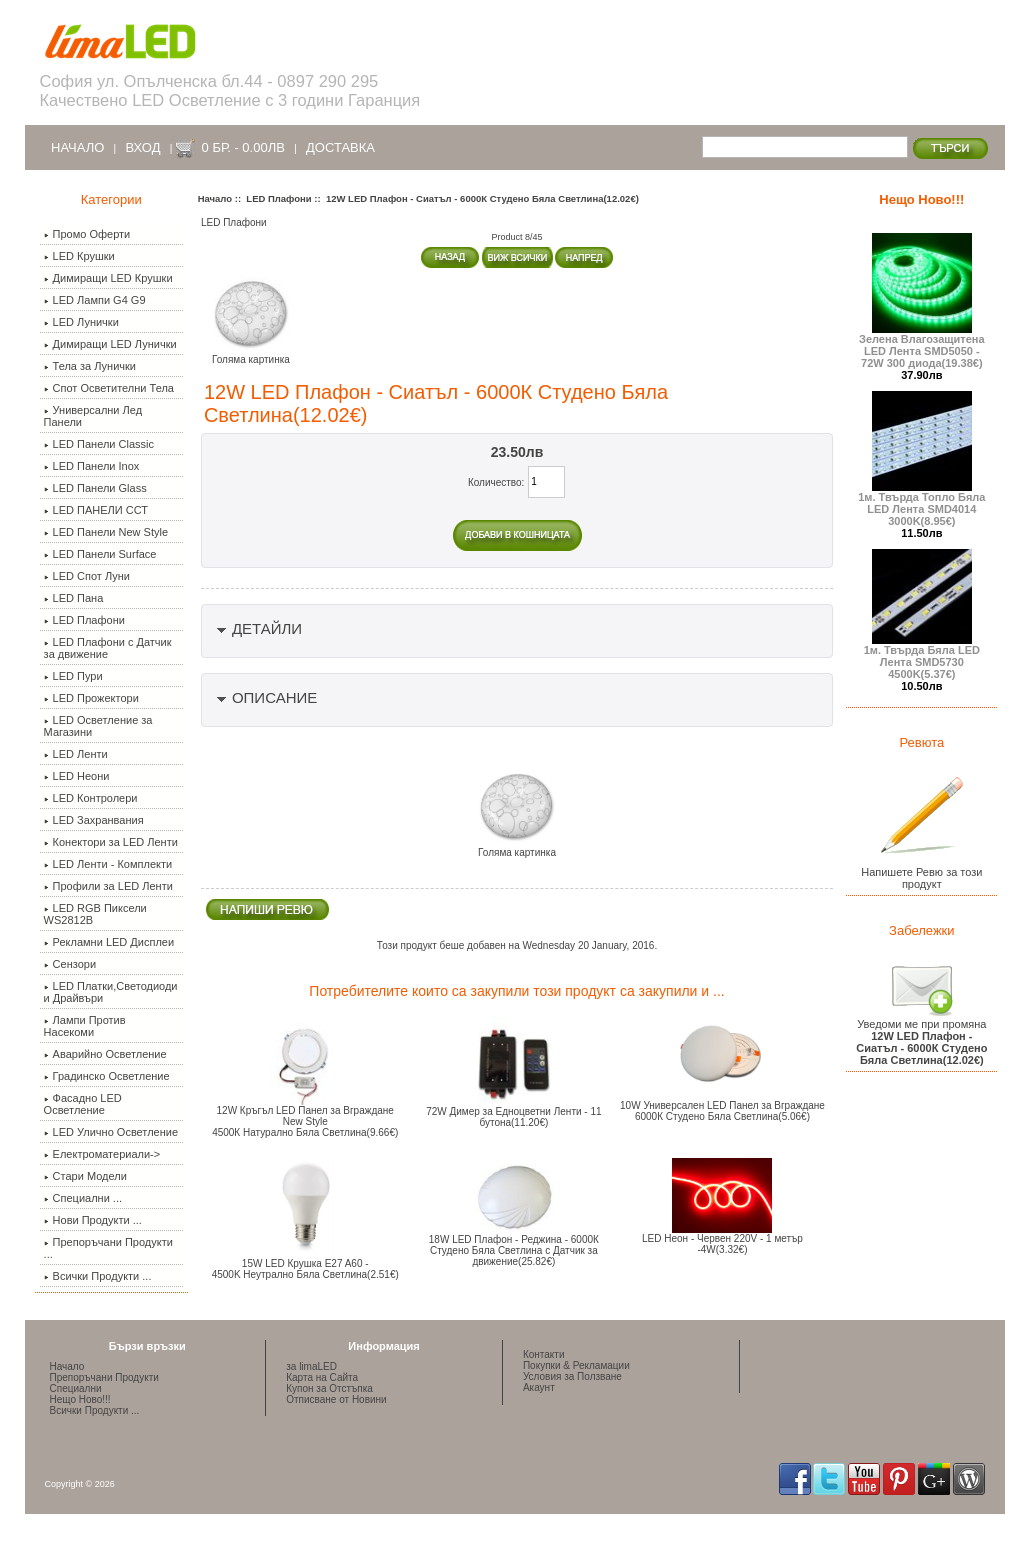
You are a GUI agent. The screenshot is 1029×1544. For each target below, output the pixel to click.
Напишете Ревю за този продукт (921, 873)
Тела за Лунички (90, 366)
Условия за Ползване (572, 1376)
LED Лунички (81, 322)
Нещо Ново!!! (921, 199)
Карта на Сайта (322, 1377)
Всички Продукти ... (98, 1276)
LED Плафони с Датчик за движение (108, 648)
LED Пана (74, 598)
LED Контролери (91, 798)
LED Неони (77, 776)
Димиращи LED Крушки (108, 278)
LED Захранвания (94, 820)
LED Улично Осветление (111, 1132)
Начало (77, 147)
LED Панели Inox (92, 466)
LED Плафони (278, 198)
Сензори (70, 964)
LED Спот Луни (87, 576)
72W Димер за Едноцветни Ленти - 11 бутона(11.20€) (513, 1117)
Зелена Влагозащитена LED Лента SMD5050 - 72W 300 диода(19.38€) (922, 346)
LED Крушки (79, 256)
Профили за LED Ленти (108, 886)
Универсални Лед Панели (93, 416)
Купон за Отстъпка (329, 1388)
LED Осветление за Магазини (98, 726)
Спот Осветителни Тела (109, 388)
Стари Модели (85, 1176)
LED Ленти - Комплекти (108, 864)
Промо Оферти (87, 234)
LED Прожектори (91, 698)
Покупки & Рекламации (576, 1365)
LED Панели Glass (95, 488)
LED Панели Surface (100, 554)
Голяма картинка (517, 848)
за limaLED (311, 1366)
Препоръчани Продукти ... (108, 1248)
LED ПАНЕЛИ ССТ (96, 510)
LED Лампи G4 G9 (95, 300)
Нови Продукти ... (93, 1220)
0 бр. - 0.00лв (243, 147)
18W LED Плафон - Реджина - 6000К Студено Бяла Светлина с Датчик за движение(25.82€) (514, 1250)
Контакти (544, 1354)
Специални (76, 1388)
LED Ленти (76, 754)
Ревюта (921, 742)
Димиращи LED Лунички (110, 344)
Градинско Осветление (107, 1076)
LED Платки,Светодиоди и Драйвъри (111, 992)
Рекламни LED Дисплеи (109, 942)
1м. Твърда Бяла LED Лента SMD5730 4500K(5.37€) (922, 657)
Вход (142, 147)
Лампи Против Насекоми (85, 1026)
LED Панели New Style (106, 532)
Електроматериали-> (102, 1154)
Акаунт (539, 1387)
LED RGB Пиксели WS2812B (95, 914)
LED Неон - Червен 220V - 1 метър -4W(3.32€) (722, 1244)
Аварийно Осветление (105, 1054)
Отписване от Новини (336, 1399)
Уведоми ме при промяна (921, 1037)
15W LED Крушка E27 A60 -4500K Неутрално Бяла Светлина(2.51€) (305, 1269)
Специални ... (83, 1198)
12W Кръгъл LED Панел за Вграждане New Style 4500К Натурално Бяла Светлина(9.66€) (305, 1121)
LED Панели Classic (99, 444)
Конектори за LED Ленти (111, 842)
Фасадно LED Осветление (83, 1104)
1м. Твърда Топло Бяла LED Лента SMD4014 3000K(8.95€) (921, 504)
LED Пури (73, 676)
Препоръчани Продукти (104, 1377)
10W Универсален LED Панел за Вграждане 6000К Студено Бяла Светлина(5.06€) (722, 1111)
